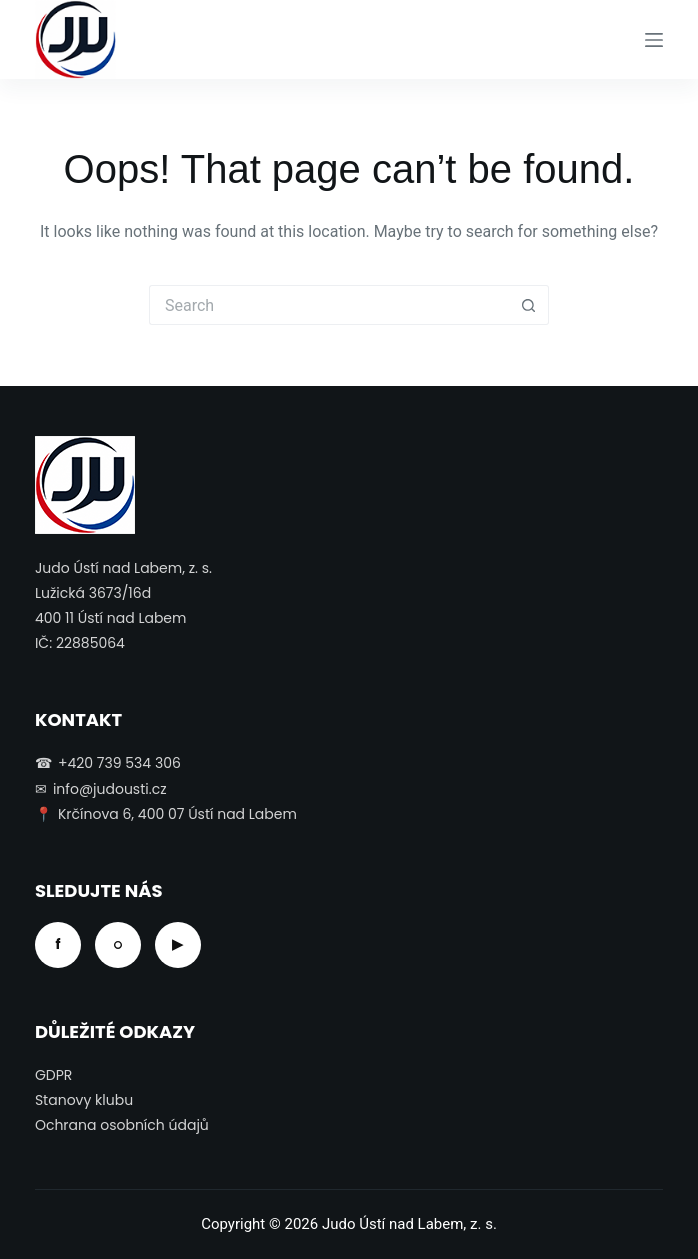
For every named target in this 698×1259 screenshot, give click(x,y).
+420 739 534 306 (119, 763)
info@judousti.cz (110, 789)
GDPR (53, 1075)
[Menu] (654, 40)
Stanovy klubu (84, 1100)
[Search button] (529, 305)
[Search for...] (329, 305)
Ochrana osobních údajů (122, 1125)
